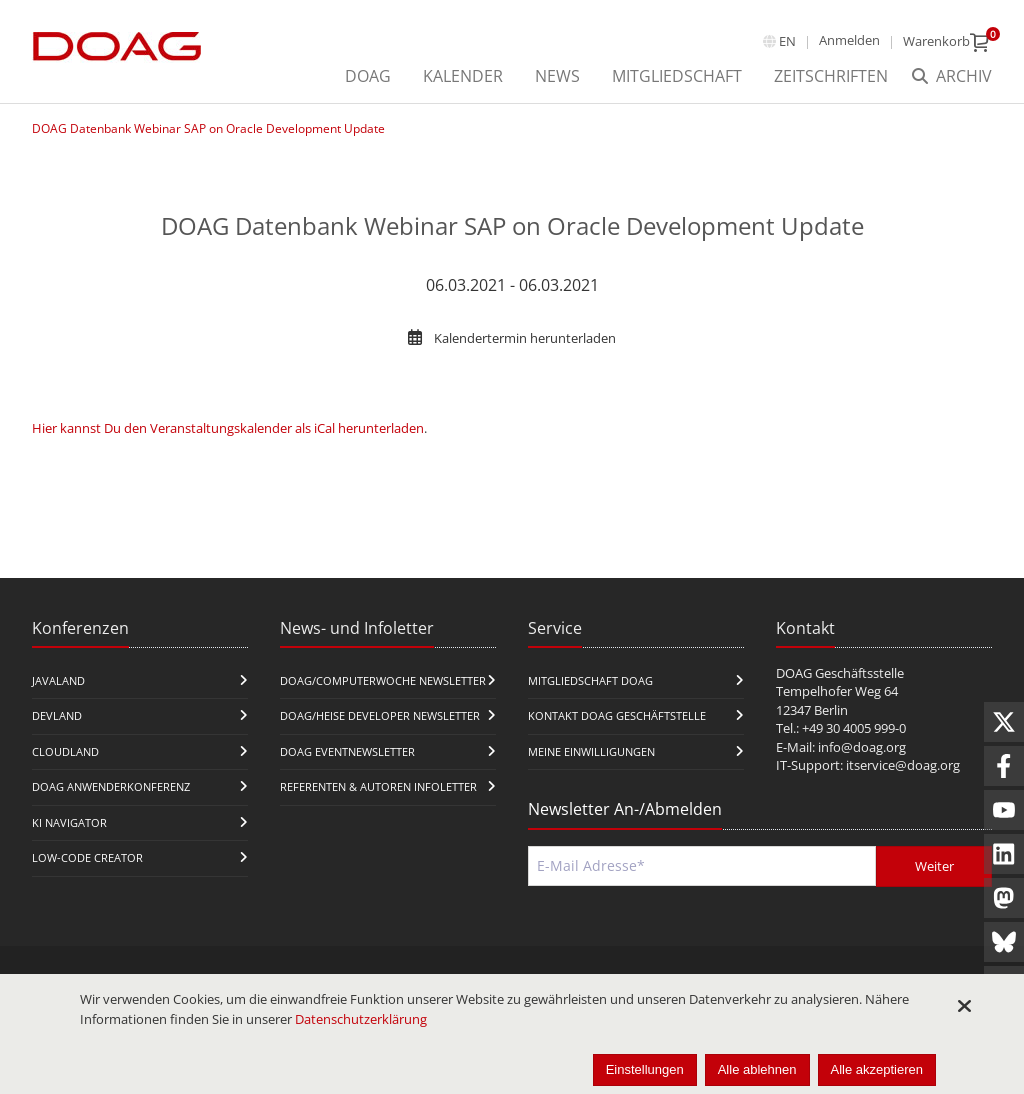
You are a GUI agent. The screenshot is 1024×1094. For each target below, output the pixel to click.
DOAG (368, 76)
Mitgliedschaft (677, 76)
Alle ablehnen (757, 1069)
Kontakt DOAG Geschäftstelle (617, 715)
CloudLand (65, 751)
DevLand (57, 715)
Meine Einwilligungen (591, 751)
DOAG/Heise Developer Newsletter (380, 715)
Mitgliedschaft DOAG (590, 680)
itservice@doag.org (903, 765)
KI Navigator (69, 822)
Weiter (934, 866)
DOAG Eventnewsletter (347, 751)
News (557, 76)
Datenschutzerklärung (361, 1019)
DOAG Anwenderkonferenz (111, 786)
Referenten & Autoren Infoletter (378, 786)
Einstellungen (645, 1069)
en (787, 41)
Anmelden (849, 40)
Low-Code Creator (87, 857)
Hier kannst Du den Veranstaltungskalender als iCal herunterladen (228, 428)
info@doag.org (862, 747)
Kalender (463, 76)
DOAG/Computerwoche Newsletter (383, 680)
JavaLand (58, 680)
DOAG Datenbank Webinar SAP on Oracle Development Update (208, 128)
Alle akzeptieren (877, 1069)
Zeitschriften (831, 76)
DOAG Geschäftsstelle (840, 673)
